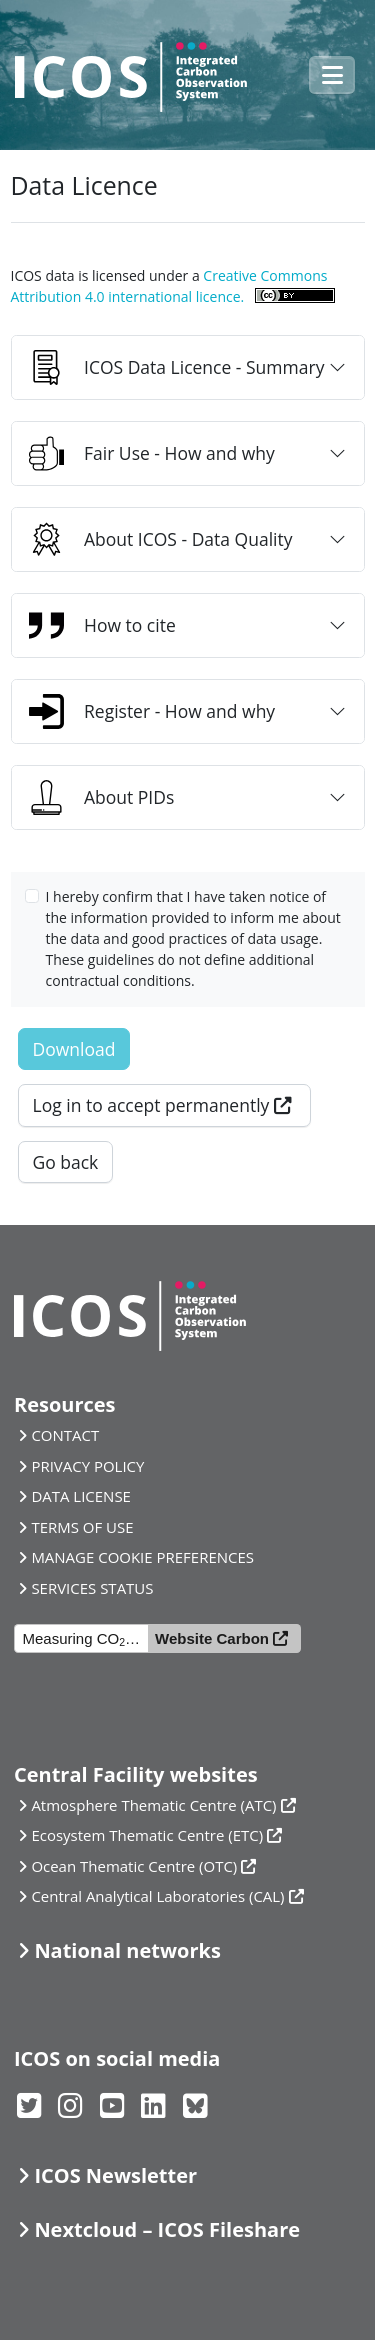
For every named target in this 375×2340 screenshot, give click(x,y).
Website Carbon (212, 1638)
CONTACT (65, 1435)
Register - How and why (152, 711)
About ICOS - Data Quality (161, 539)
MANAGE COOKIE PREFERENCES (142, 1557)
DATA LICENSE (81, 1496)
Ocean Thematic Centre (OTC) (134, 1866)
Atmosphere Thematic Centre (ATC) (153, 1805)
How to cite (102, 625)
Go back (66, 1162)
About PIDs (101, 797)
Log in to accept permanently (151, 1105)
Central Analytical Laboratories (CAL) (157, 1896)
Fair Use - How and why (152, 453)
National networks (127, 1950)
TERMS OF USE (82, 1527)
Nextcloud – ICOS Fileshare (167, 2229)
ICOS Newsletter (115, 2175)
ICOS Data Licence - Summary (176, 367)
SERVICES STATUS (92, 1588)
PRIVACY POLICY (87, 1466)
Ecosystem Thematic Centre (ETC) (147, 1835)
